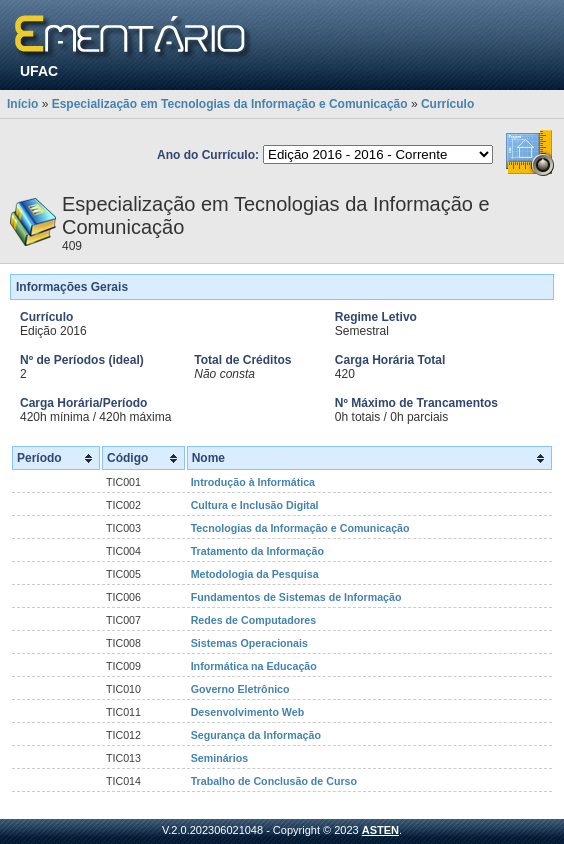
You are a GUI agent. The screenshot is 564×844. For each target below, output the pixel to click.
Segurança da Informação (256, 735)
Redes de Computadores (254, 620)
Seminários (219, 758)
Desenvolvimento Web (248, 712)
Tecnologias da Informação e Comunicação (300, 528)
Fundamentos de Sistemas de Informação (296, 597)
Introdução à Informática (253, 482)
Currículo (447, 104)
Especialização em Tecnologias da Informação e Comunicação (230, 104)
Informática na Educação (254, 666)
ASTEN (380, 830)
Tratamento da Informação (257, 551)
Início (22, 104)
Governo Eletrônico (240, 689)
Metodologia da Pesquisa (255, 574)
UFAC (39, 71)
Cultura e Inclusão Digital (255, 505)
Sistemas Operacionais (249, 643)
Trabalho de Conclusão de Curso (274, 781)
